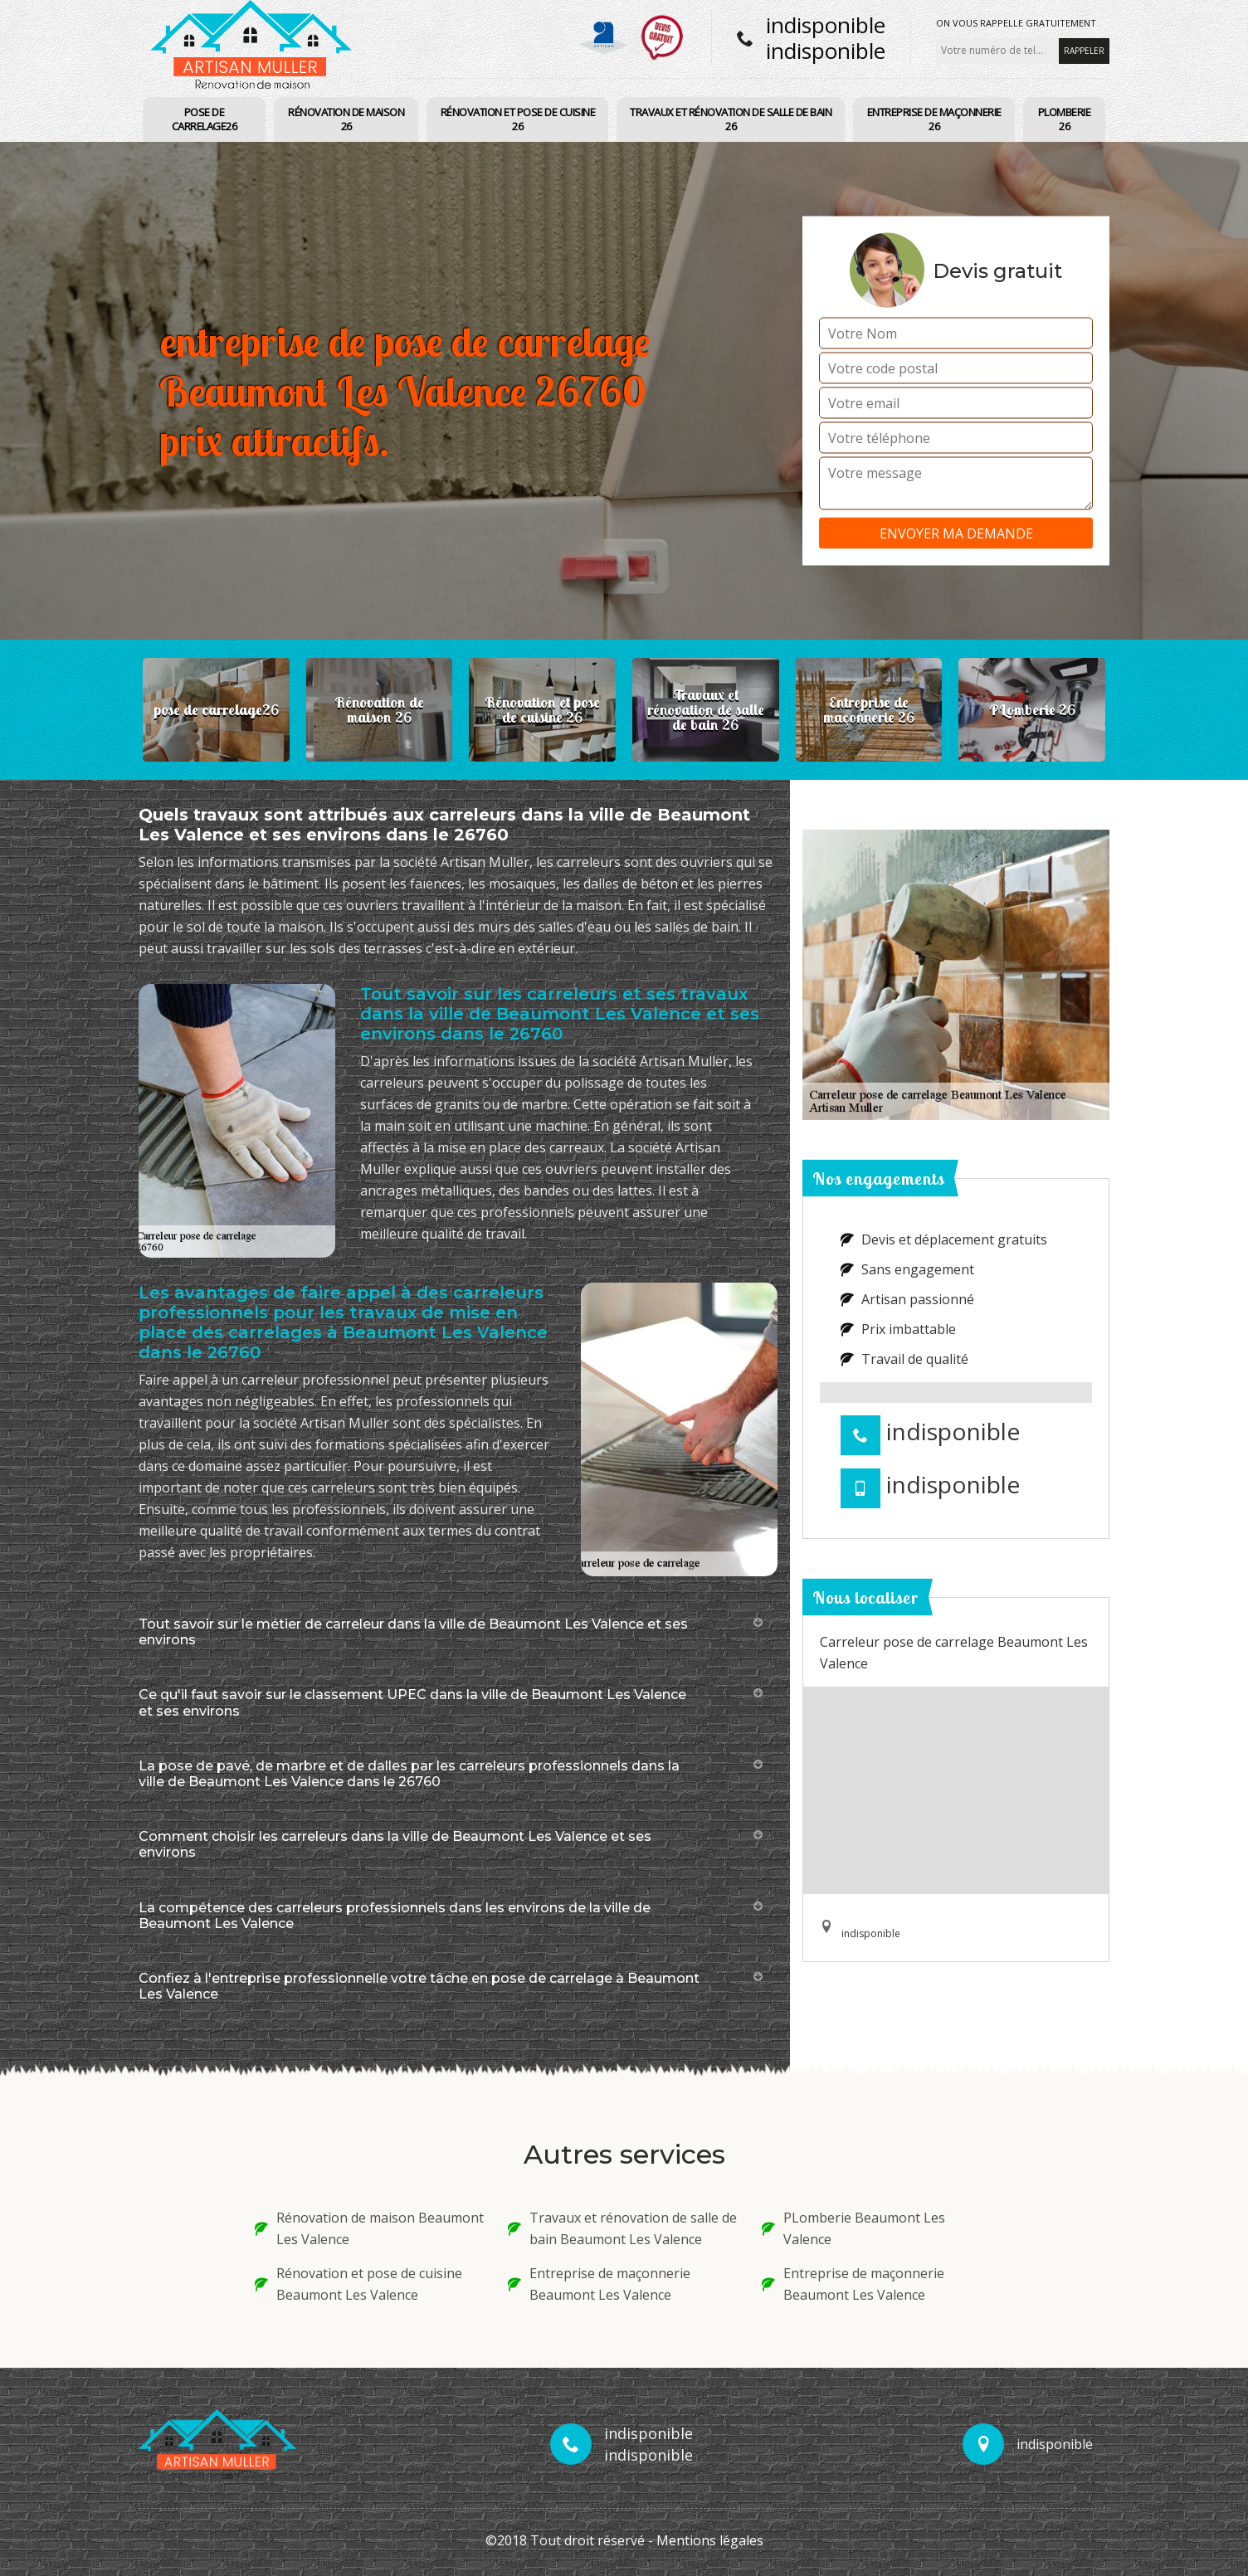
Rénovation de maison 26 (346, 119)
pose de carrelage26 (204, 119)
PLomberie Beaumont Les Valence (853, 2228)
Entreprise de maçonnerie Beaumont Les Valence (599, 2284)
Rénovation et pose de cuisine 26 (518, 119)
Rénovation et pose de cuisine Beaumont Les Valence (358, 2284)
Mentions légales (709, 2540)
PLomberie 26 (1064, 119)
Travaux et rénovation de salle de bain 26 (730, 119)
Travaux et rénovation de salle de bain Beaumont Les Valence (622, 2228)
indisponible (825, 25)
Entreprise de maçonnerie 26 (934, 119)
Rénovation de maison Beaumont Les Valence (369, 2228)
